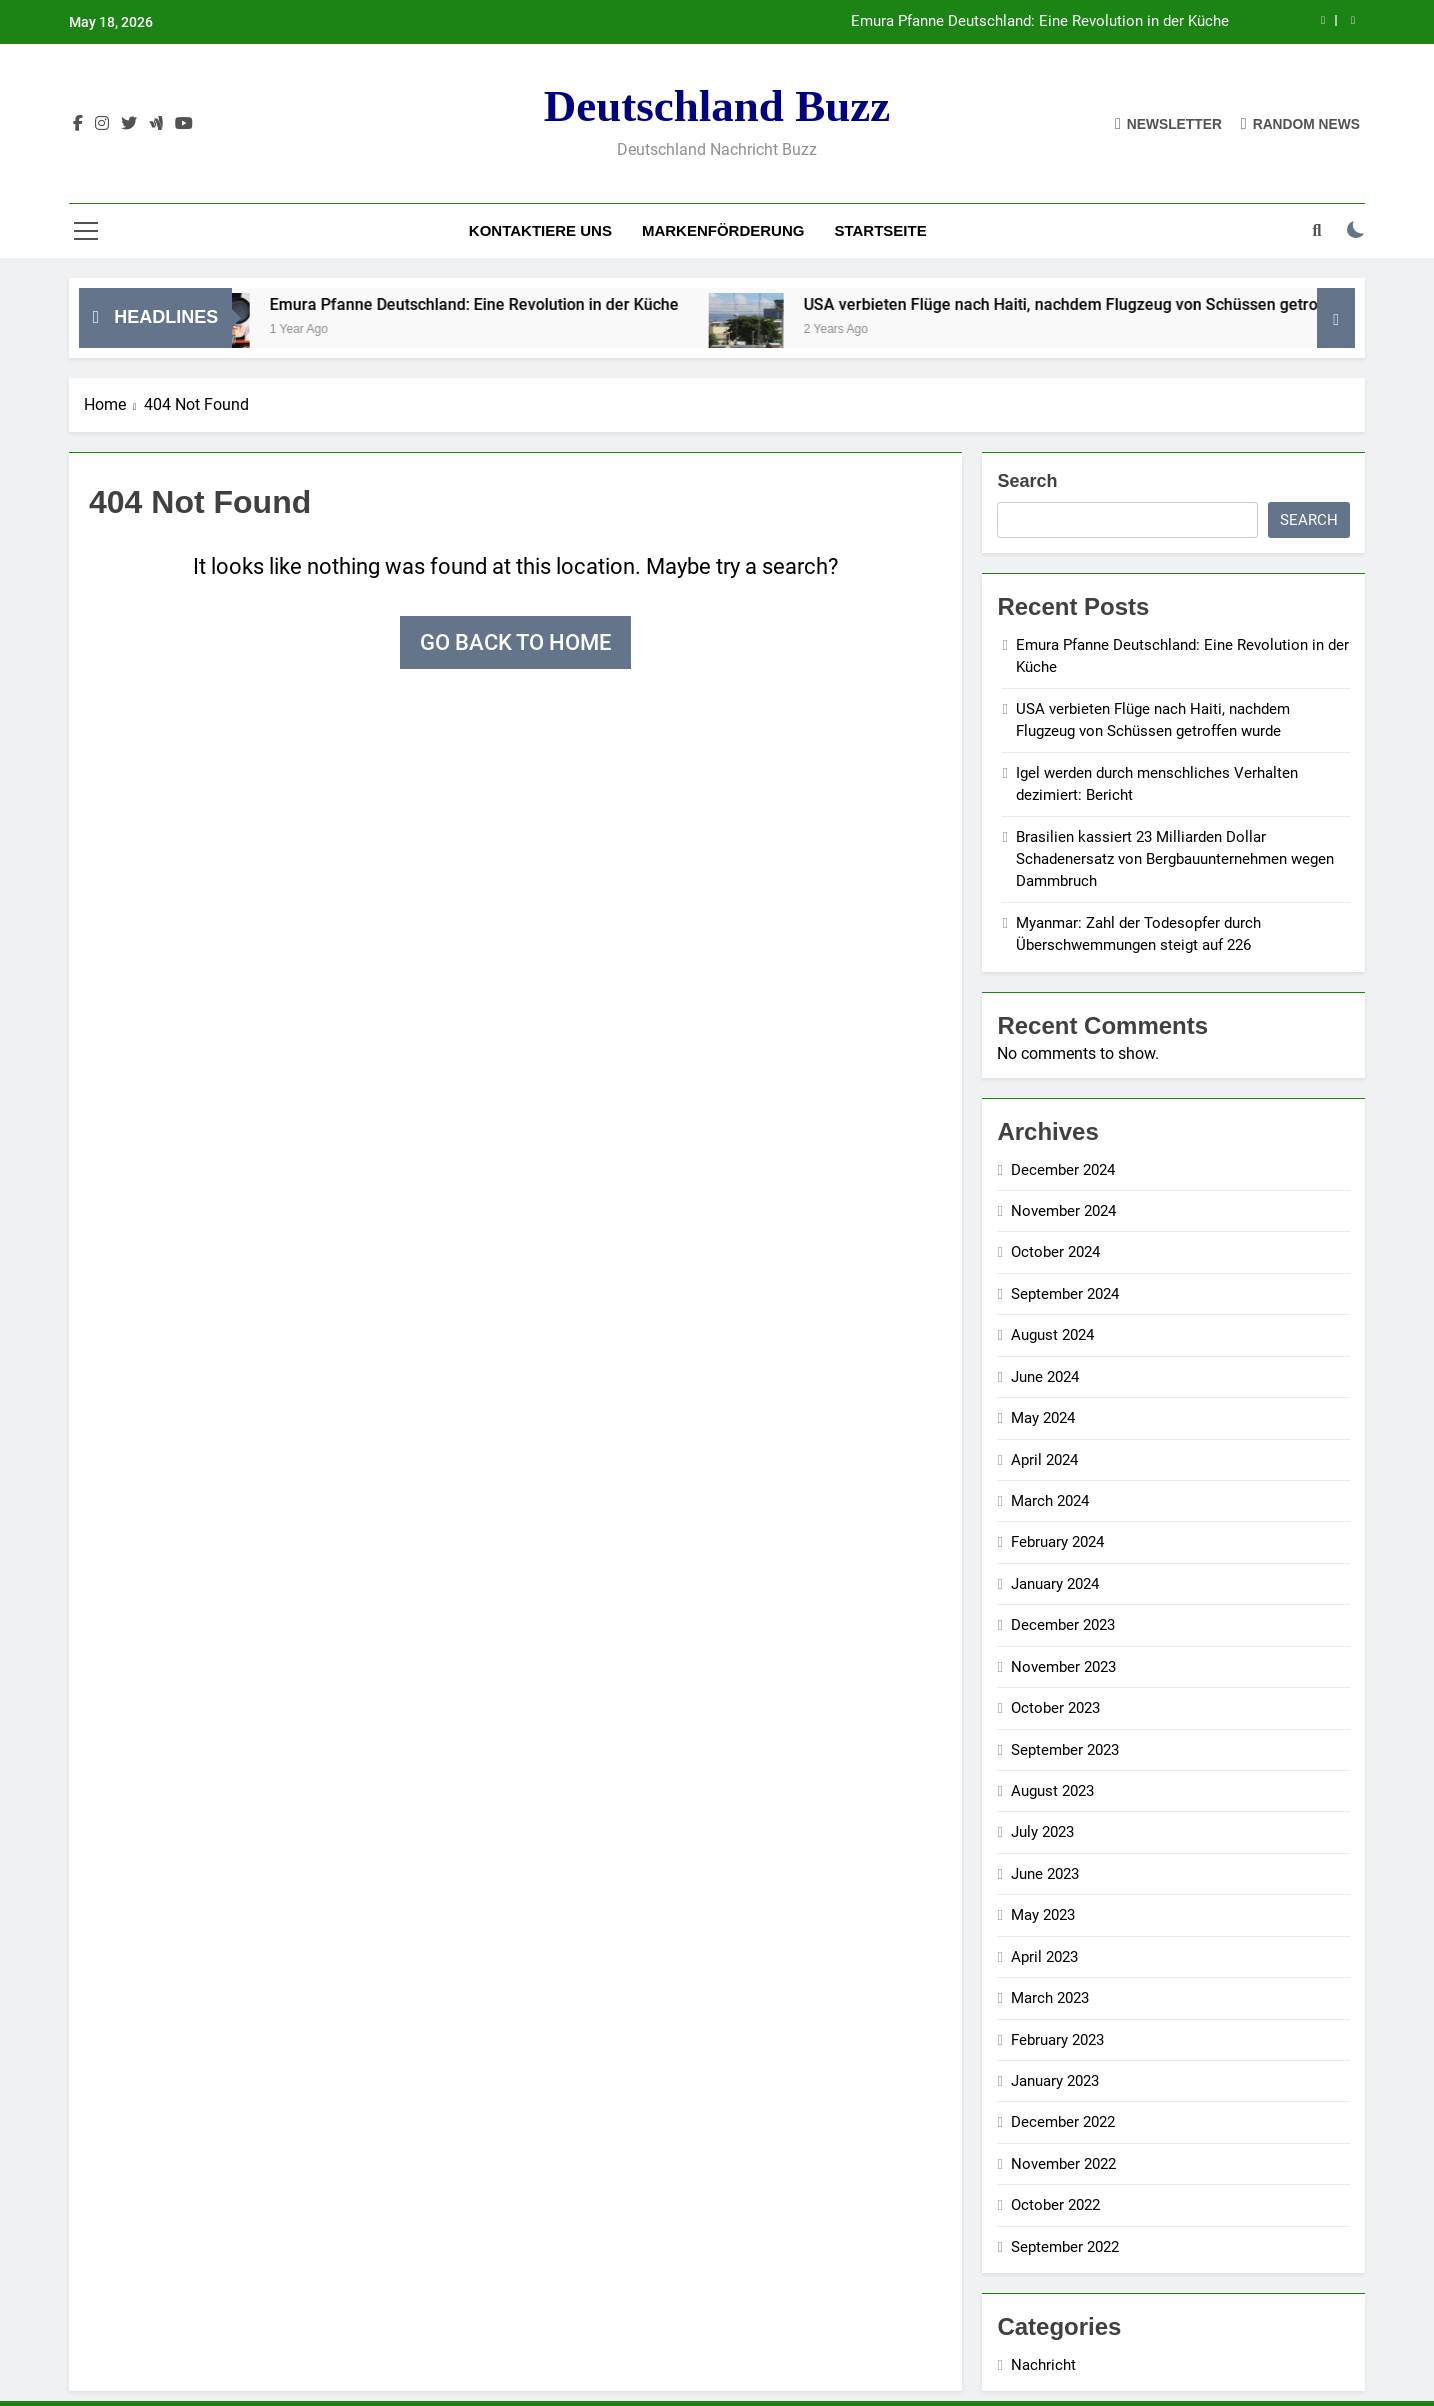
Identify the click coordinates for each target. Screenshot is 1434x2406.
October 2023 (1055, 1708)
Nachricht (1043, 2365)
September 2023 (1065, 1750)
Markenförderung (723, 230)
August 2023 (1052, 1791)
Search (1027, 481)
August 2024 (1052, 1335)
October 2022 (1055, 2205)
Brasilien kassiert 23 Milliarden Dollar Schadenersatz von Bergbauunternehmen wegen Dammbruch (1175, 859)
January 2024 (1055, 1584)
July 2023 (1042, 1832)
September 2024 (1065, 1294)
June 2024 (1045, 1377)
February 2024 (1057, 1542)
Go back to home (515, 642)
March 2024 (1050, 1501)
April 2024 (1044, 1460)
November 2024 (1063, 1211)
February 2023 (1057, 2040)
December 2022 (1063, 2122)
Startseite (880, 230)
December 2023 (1063, 1625)
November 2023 (1063, 1667)
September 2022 (1065, 2247)
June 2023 (1045, 1874)
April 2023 (1044, 1957)
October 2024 (1055, 1252)
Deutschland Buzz (717, 106)
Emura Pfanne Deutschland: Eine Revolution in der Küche (1040, 22)
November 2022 (1063, 2164)
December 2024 (1063, 1170)
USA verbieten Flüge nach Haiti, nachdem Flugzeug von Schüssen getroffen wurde (1125, 304)
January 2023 (1055, 2081)
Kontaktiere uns (540, 230)
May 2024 (1043, 1418)
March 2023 (1050, 1998)
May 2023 (1043, 1915)
